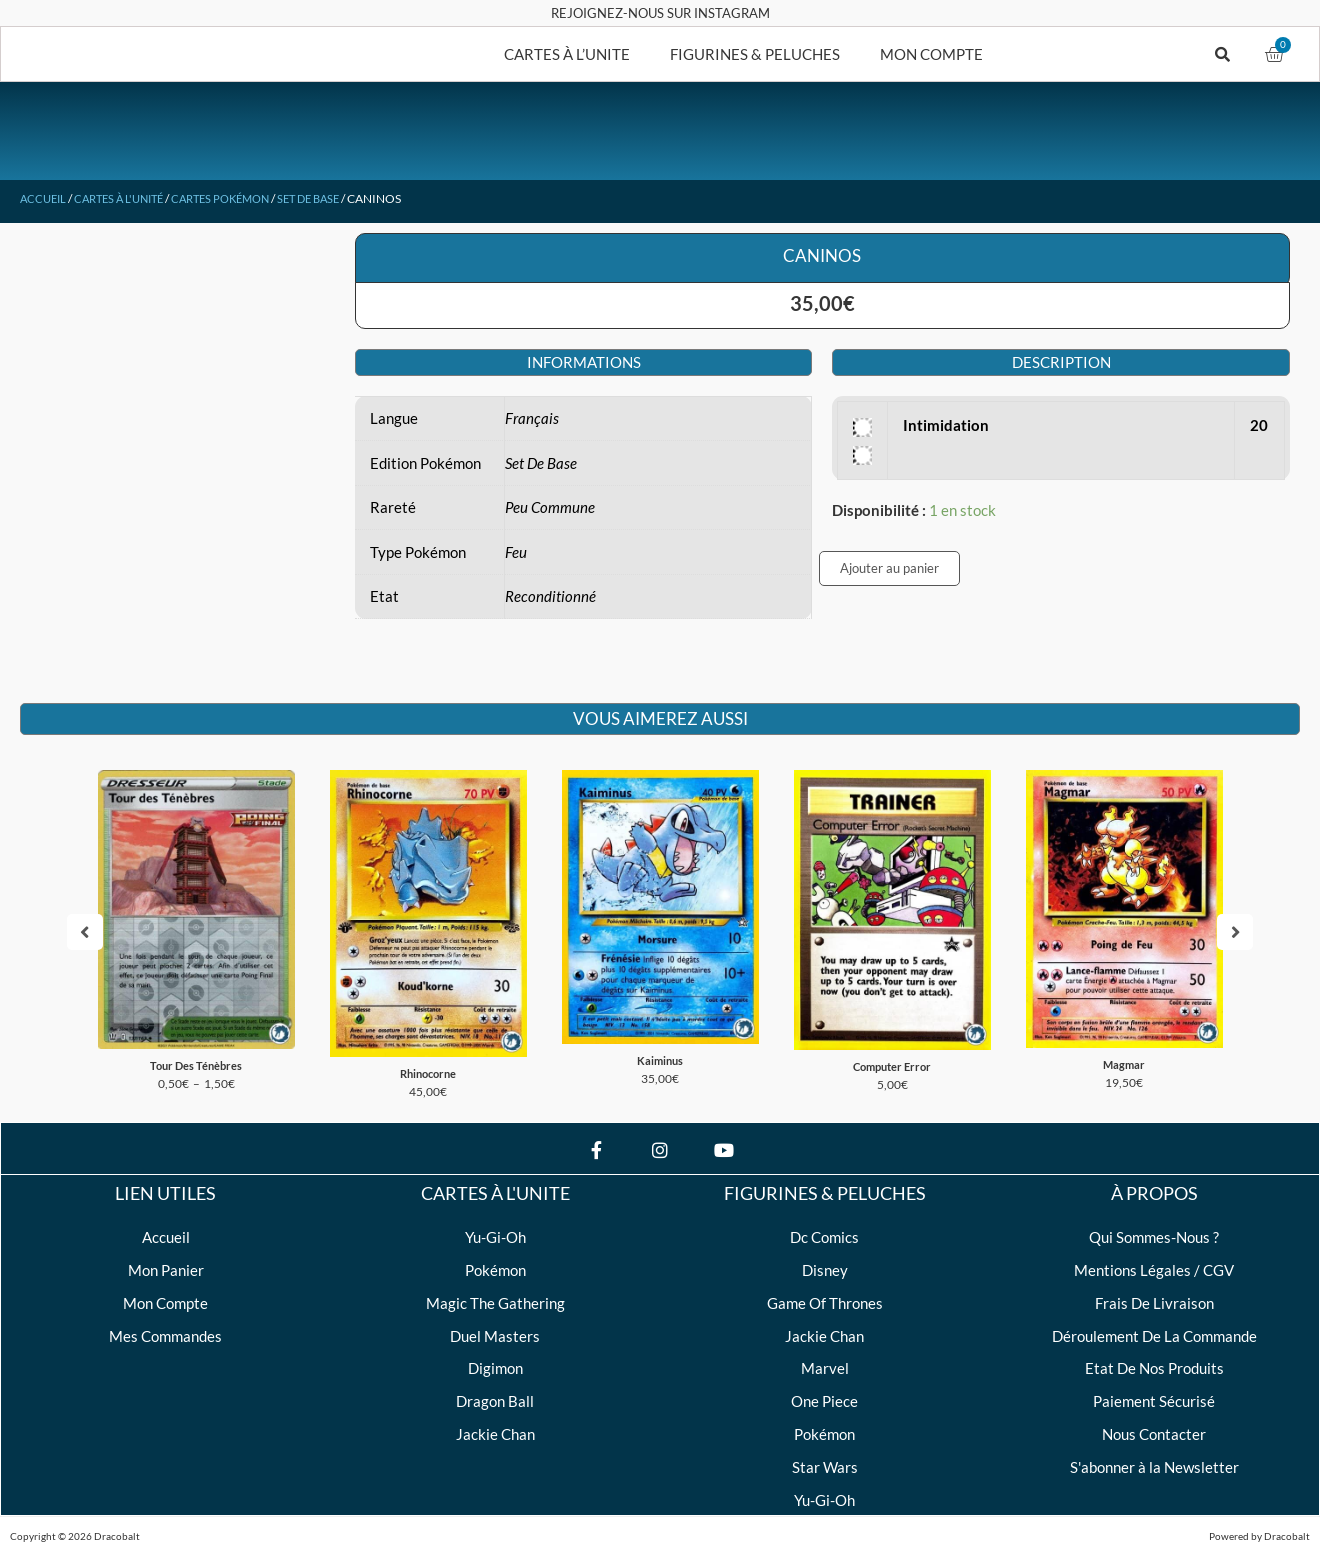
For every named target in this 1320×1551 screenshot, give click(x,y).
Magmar (1124, 1059)
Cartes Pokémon (239, 198)
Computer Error (892, 1061)
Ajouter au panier (889, 568)
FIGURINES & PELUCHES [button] (755, 54)
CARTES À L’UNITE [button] (567, 54)
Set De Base (335, 198)
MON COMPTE (931, 54)
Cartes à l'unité (127, 198)
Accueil (45, 198)
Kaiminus (660, 1055)
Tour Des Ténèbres (196, 1060)
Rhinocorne (428, 1068)
